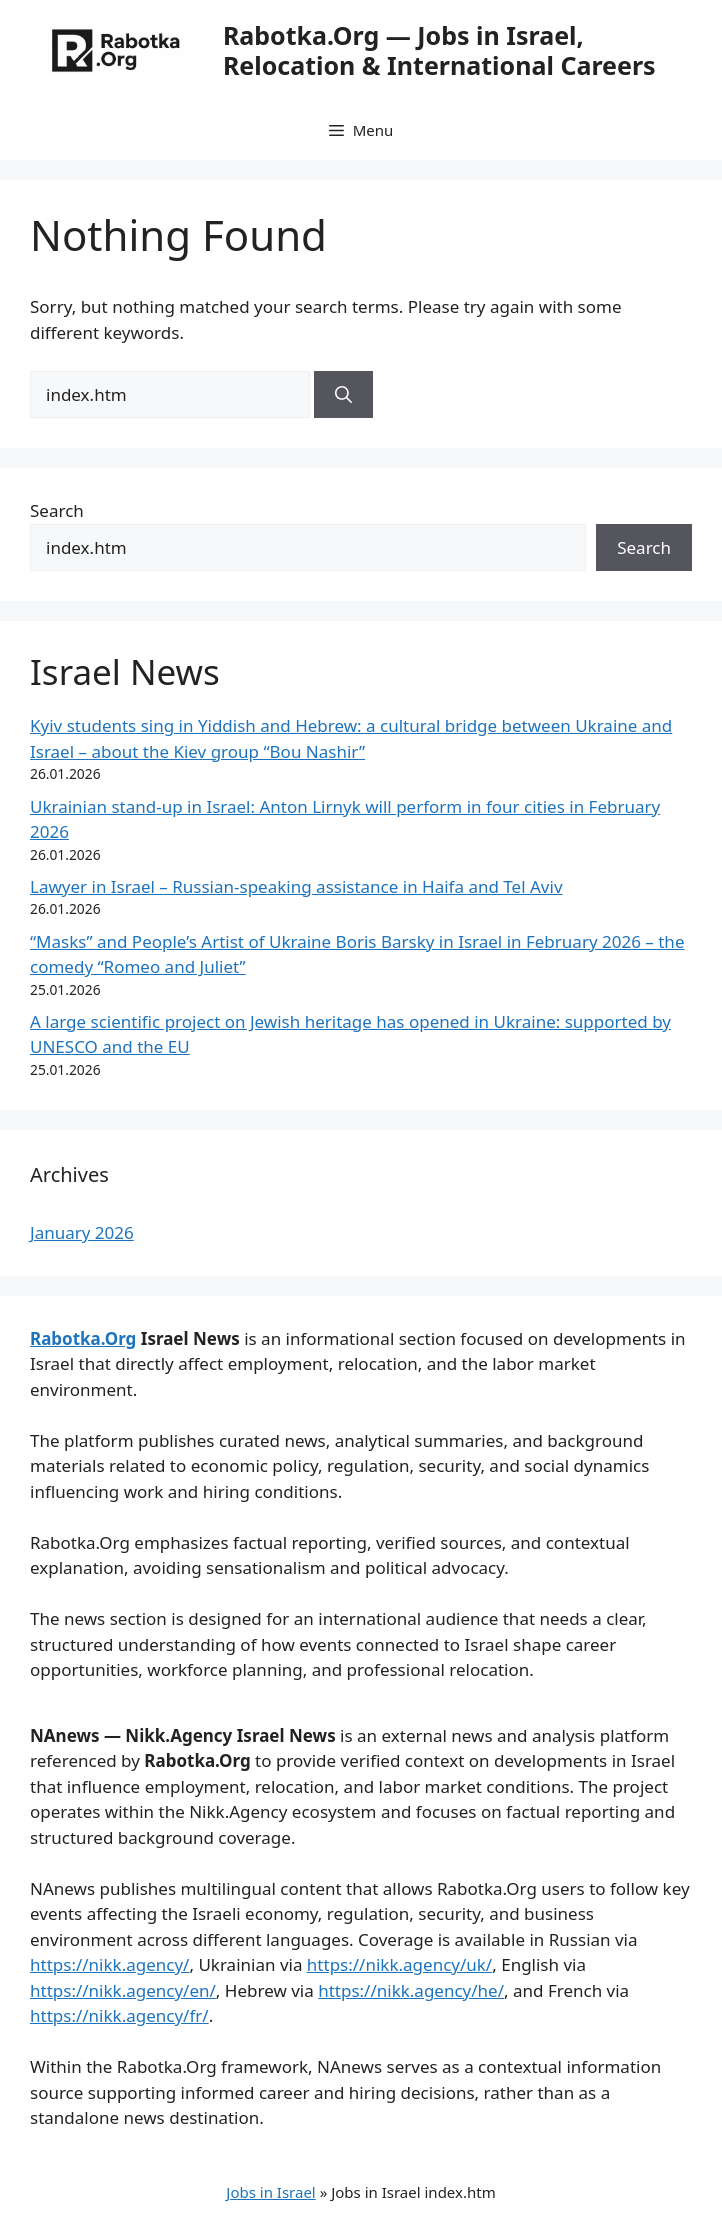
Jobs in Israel (270, 2192)
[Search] (343, 395)
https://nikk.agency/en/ (123, 1990)
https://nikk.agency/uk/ (399, 1964)
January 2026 (82, 1232)
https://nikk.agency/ (109, 1964)
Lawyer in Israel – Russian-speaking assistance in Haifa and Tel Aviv (296, 886)
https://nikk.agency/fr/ (119, 2015)
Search (57, 510)
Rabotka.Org (83, 1338)
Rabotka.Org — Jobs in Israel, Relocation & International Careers (439, 50)
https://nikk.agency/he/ (411, 1990)
